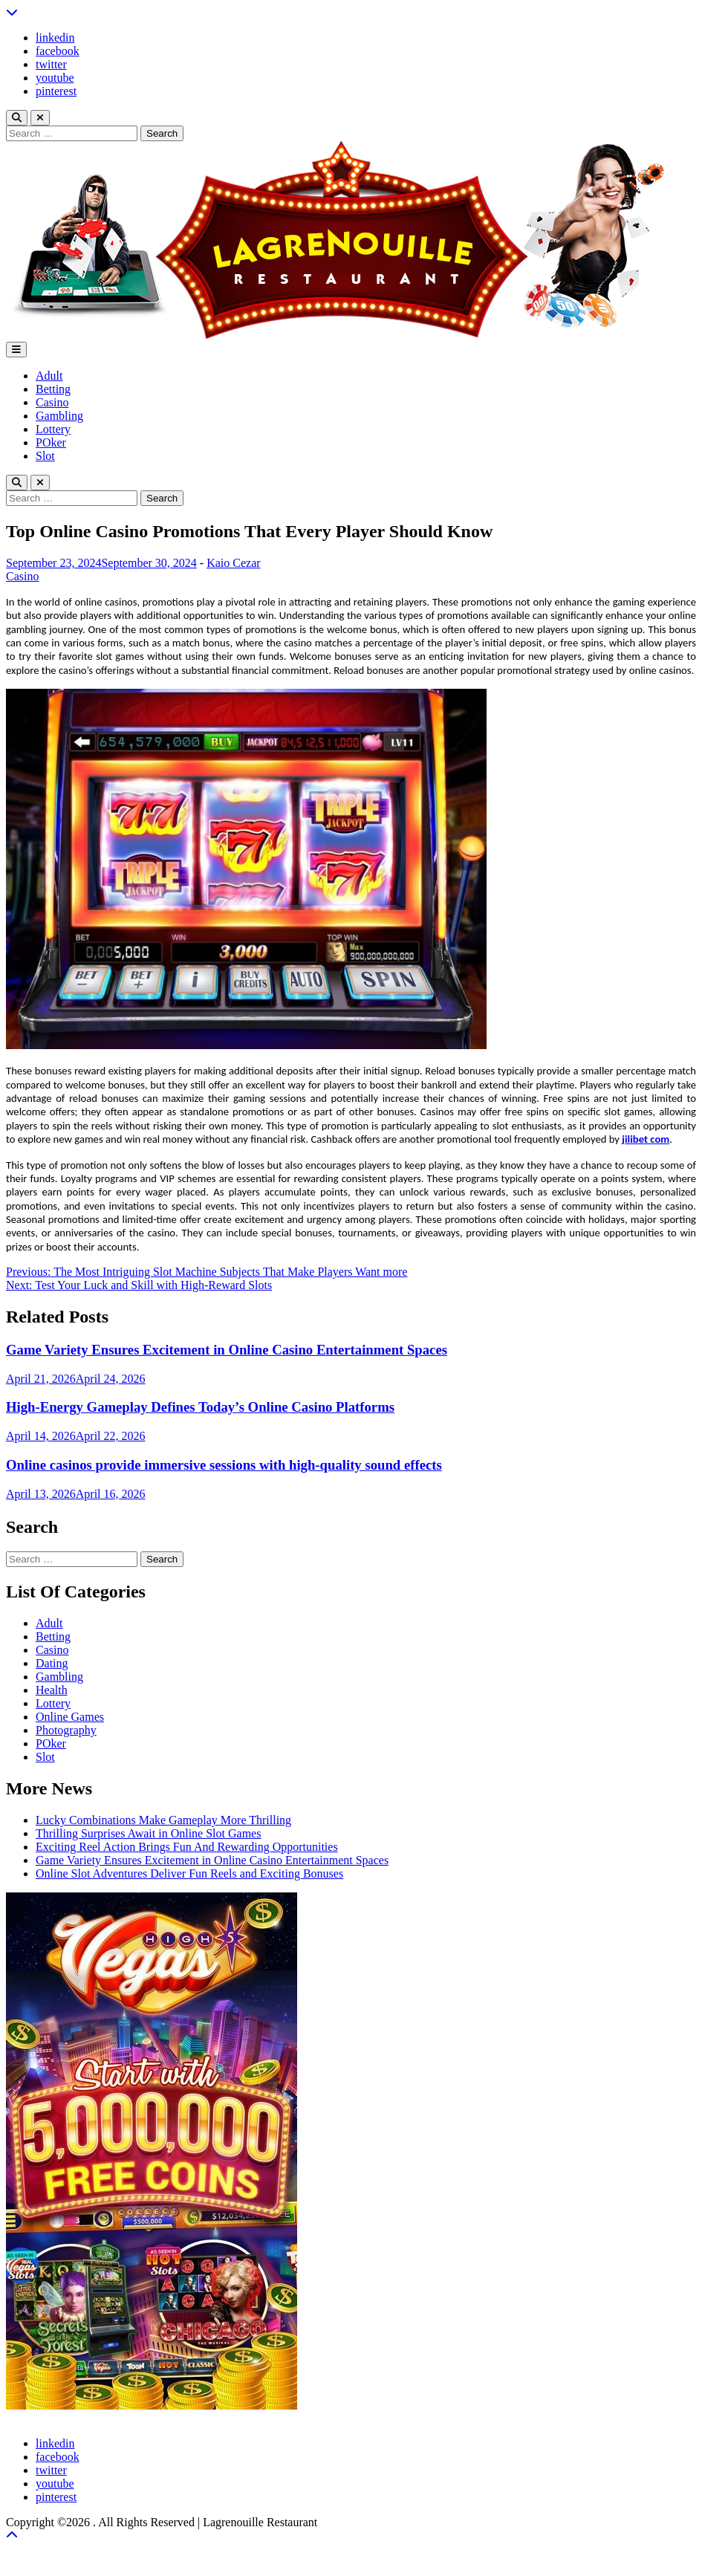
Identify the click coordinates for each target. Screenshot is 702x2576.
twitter (51, 64)
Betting (53, 389)
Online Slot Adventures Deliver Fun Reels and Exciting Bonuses (189, 1873)
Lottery (53, 429)
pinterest (56, 91)
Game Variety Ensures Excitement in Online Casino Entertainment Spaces (226, 1349)
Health (52, 1690)
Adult (49, 375)
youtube (55, 77)
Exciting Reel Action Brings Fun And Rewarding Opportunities (187, 1846)
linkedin (55, 37)
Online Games (70, 1716)
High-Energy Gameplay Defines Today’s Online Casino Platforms (200, 1407)
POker (51, 442)
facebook (57, 51)
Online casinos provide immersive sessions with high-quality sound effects (224, 1465)
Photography (66, 1730)
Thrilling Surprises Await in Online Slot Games (148, 1833)
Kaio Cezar (233, 563)
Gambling (59, 415)
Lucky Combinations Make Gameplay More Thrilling (163, 1820)
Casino (52, 402)
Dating (52, 1663)
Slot (45, 456)
